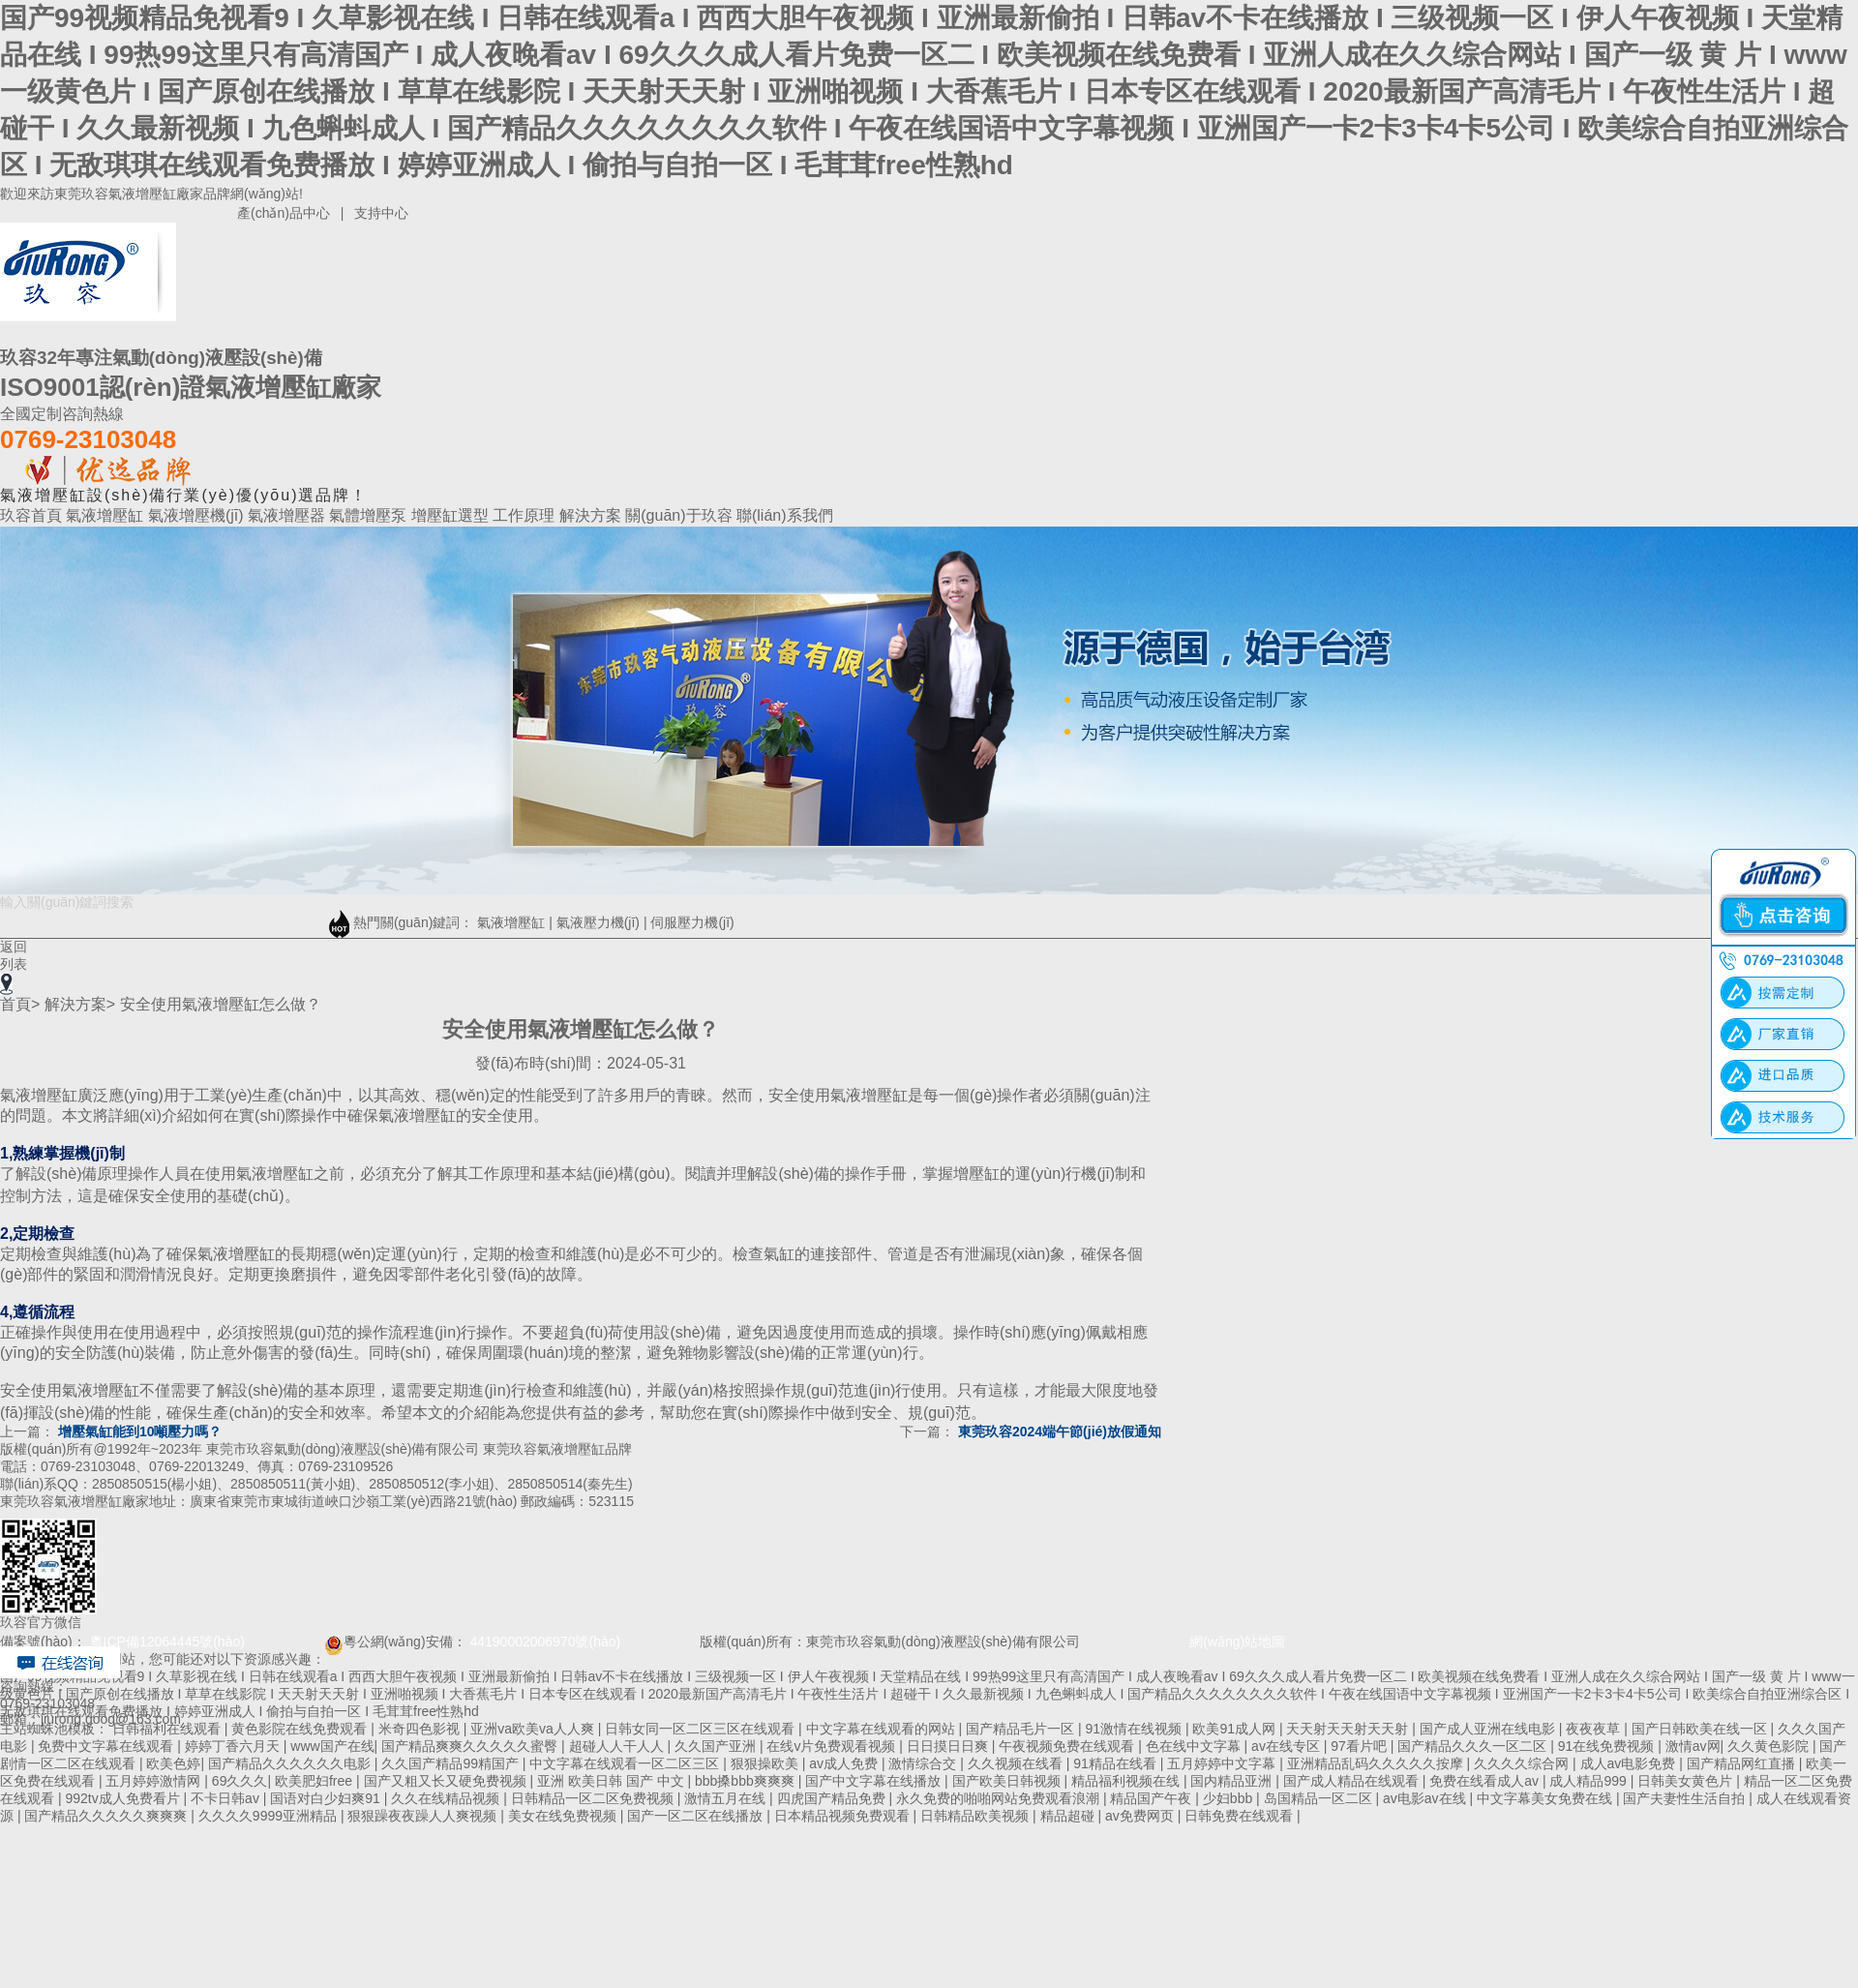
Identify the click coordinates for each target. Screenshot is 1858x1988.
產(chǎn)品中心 (283, 213)
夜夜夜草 (1595, 1728)
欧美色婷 (173, 1763)
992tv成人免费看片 (124, 1798)
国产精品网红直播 (1743, 1763)
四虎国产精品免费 (833, 1798)
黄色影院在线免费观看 (301, 1728)
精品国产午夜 (1152, 1798)
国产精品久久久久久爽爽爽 (107, 1815)
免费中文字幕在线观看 (107, 1746)
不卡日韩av (227, 1798)
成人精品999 (1589, 1781)
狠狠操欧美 (766, 1763)
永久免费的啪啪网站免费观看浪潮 (999, 1798)
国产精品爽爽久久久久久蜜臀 (471, 1746)
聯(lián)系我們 (784, 515)
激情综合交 (924, 1763)
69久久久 (240, 1781)
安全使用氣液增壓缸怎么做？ (220, 1004)
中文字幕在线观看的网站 (882, 1728)
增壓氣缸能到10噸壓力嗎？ (140, 1431)
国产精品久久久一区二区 (1473, 1746)
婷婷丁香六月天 (234, 1746)
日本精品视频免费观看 (844, 1815)
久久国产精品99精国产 (451, 1763)
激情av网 (1693, 1746)
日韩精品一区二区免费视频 (594, 1798)
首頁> (20, 1004)
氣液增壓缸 (106, 515)
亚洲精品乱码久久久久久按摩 (1377, 1763)
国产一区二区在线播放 (696, 1815)
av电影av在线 (1426, 1798)
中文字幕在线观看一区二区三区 (626, 1763)
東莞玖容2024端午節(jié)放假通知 (1059, 1431)
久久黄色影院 (1770, 1746)
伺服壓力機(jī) (692, 922)
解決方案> (80, 1004)
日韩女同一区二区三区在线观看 (701, 1728)
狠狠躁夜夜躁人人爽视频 (423, 1815)
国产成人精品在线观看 (1353, 1781)
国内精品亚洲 (1232, 1781)
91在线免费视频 (1608, 1746)
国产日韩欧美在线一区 (1701, 1728)
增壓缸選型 (452, 515)
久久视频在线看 (1017, 1763)
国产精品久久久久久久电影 (291, 1763)
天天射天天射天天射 (1349, 1728)
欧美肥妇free (315, 1781)
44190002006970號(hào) (544, 1641)
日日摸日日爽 (949, 1746)
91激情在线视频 (1134, 1728)
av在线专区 (1287, 1746)
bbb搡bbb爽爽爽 (746, 1781)
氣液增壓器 (288, 515)
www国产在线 (332, 1746)
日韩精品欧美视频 (976, 1815)
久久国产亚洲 (717, 1746)
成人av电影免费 (1630, 1763)
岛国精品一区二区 (1320, 1798)
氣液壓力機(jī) (598, 922)
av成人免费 (845, 1763)
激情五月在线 (726, 1798)
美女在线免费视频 (564, 1815)
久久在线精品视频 (447, 1798)
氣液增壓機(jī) (198, 515)
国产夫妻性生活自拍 (1686, 1798)
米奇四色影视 (421, 1728)
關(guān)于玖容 (680, 515)
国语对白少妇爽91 (326, 1798)
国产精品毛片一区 (1022, 1728)
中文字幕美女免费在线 (1546, 1798)
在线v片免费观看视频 (832, 1746)
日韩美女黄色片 (1686, 1781)
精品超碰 (1069, 1815)
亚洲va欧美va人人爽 (533, 1728)
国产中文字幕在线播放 (874, 1781)
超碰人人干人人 (618, 1746)
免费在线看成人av (1486, 1781)
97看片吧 (1360, 1746)
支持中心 (381, 213)
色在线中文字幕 (1195, 1746)
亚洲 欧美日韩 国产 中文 (612, 1781)
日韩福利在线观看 (168, 1728)
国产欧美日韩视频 (1008, 1781)
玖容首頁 (33, 515)
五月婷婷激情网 (154, 1781)
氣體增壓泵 (369, 515)
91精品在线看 (1116, 1763)
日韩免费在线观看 (1240, 1815)
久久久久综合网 (1523, 1763)
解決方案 (592, 515)
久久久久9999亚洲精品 (269, 1815)
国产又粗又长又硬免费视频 (447, 1781)
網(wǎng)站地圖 (1215, 1641)
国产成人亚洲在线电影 (1489, 1728)
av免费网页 (1141, 1815)
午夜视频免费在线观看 (1068, 1746)
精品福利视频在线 (1127, 1781)
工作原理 (525, 515)
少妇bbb (1229, 1798)
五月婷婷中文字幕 (1223, 1763)
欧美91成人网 (1235, 1728)
